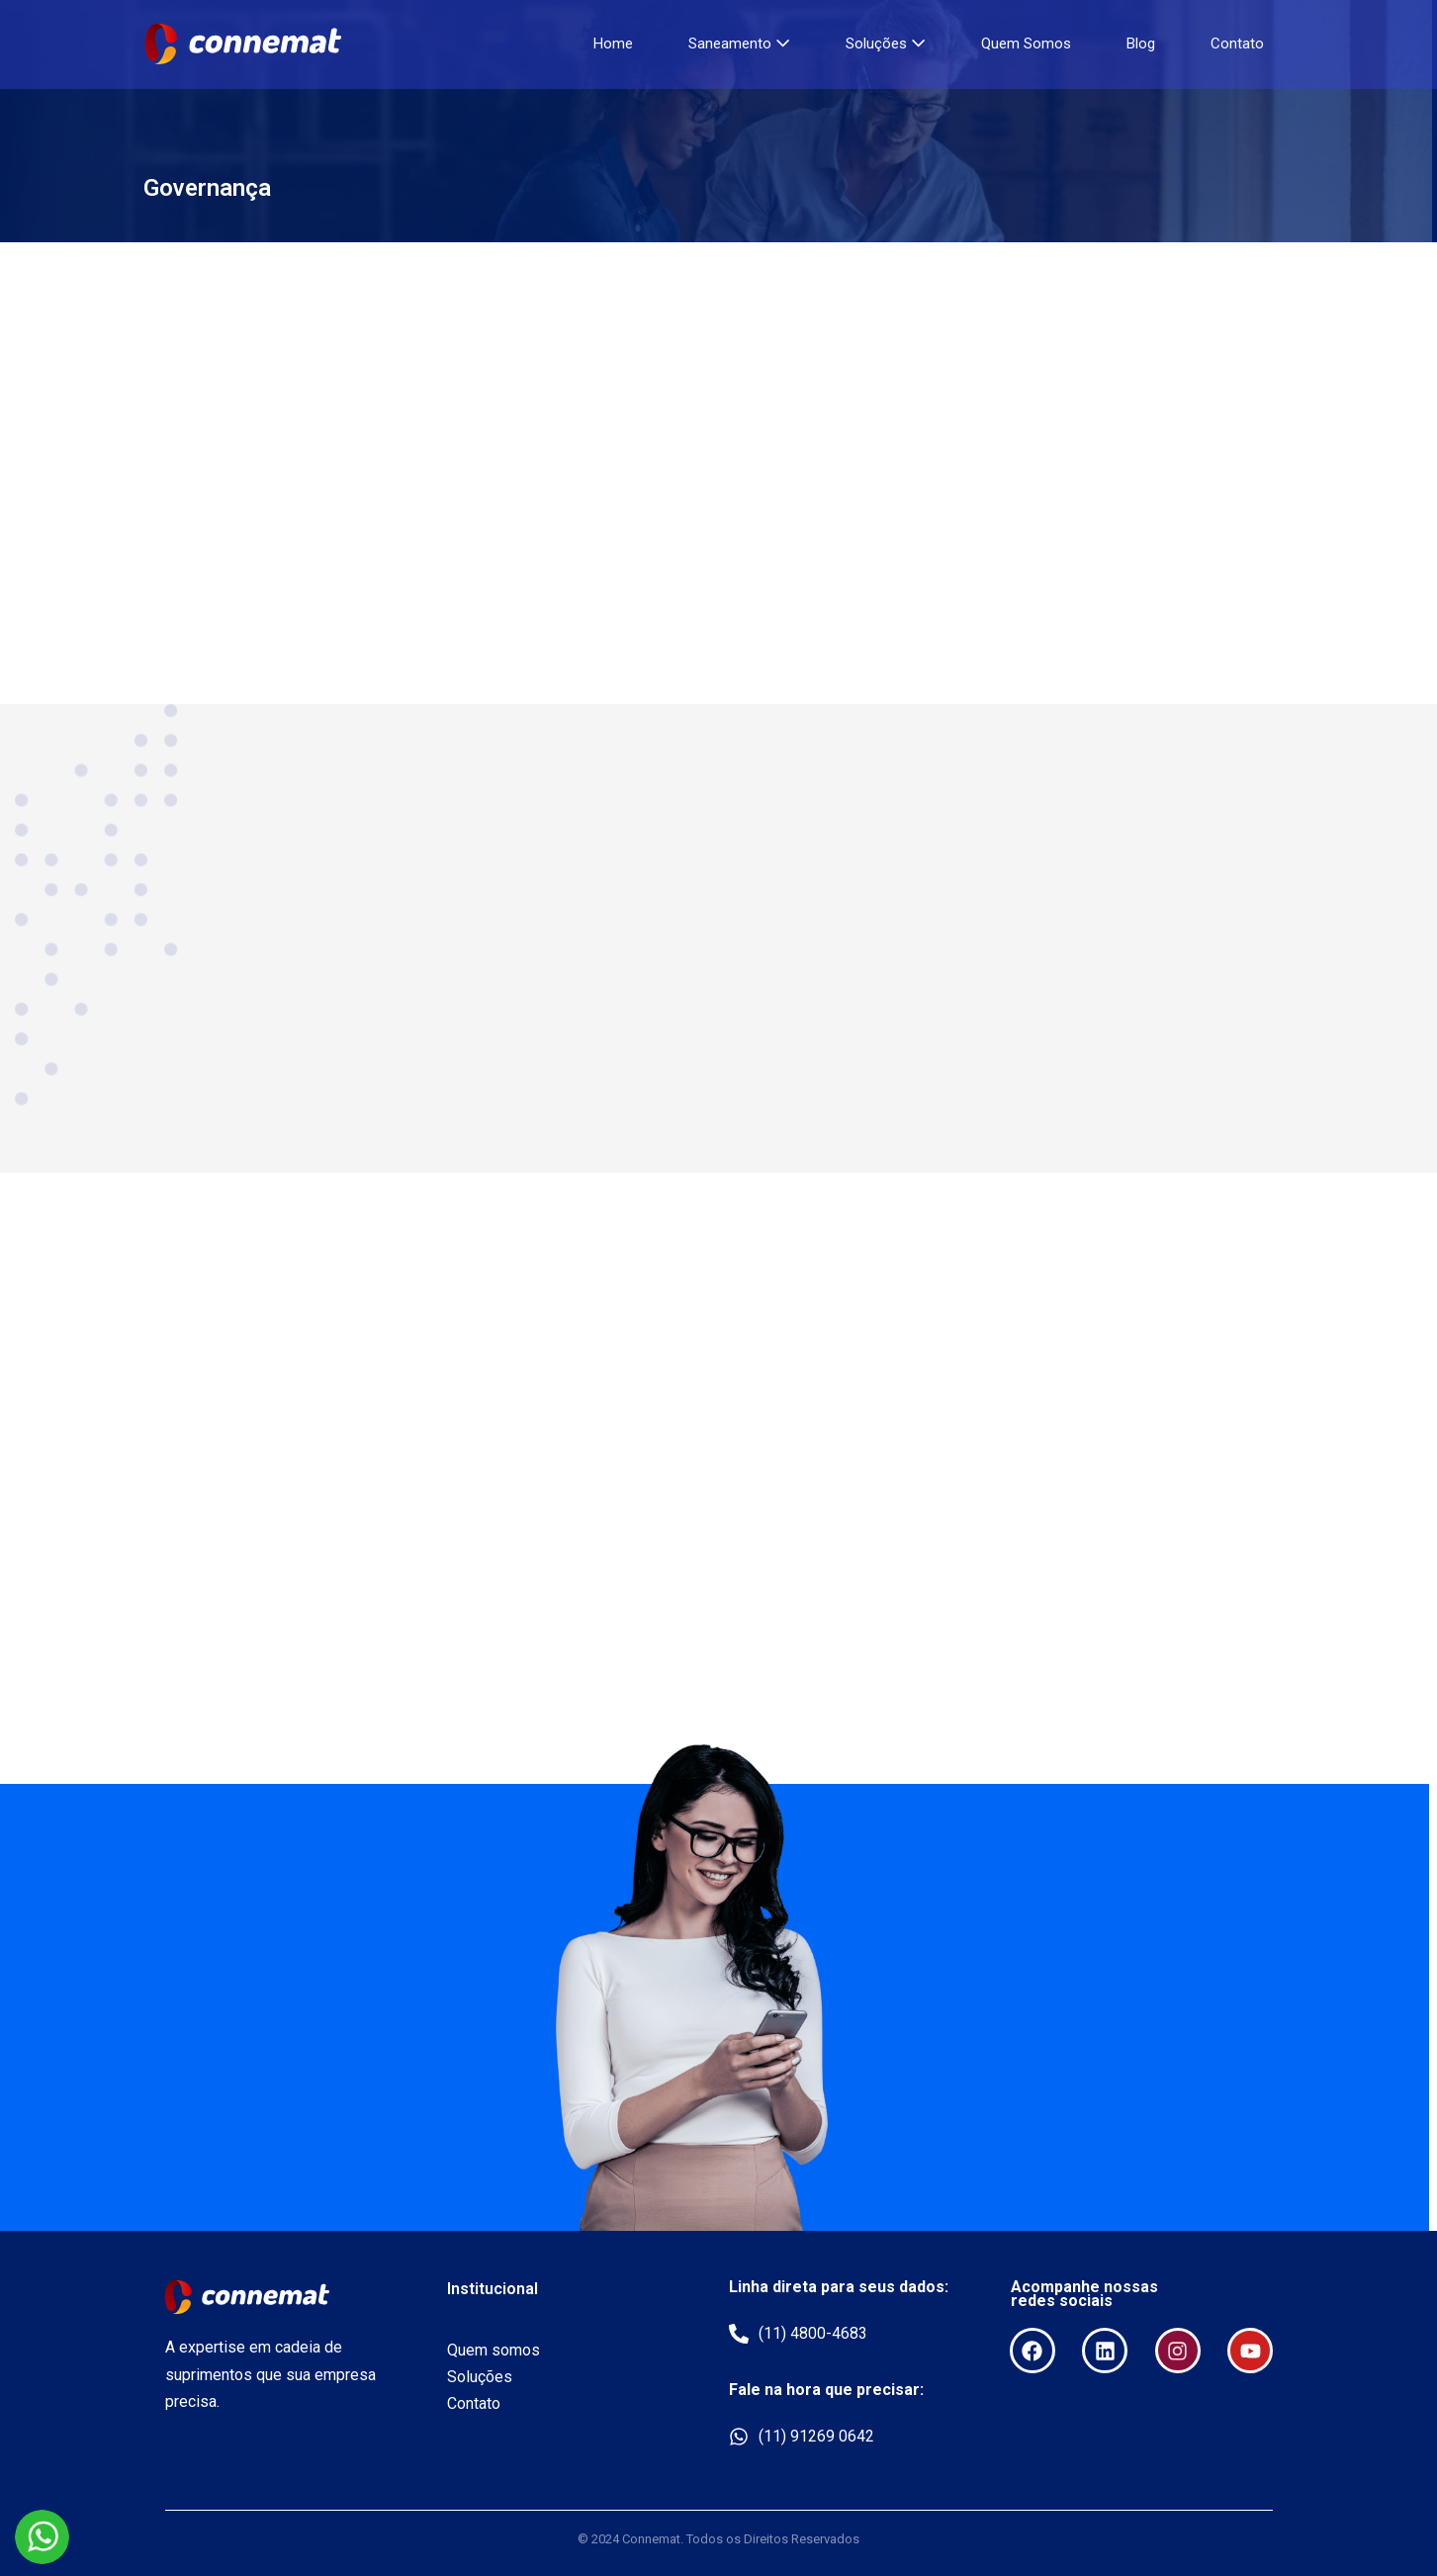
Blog (1140, 43)
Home (613, 43)
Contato (1237, 43)
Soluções (886, 43)
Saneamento (739, 43)
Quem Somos (1026, 43)
